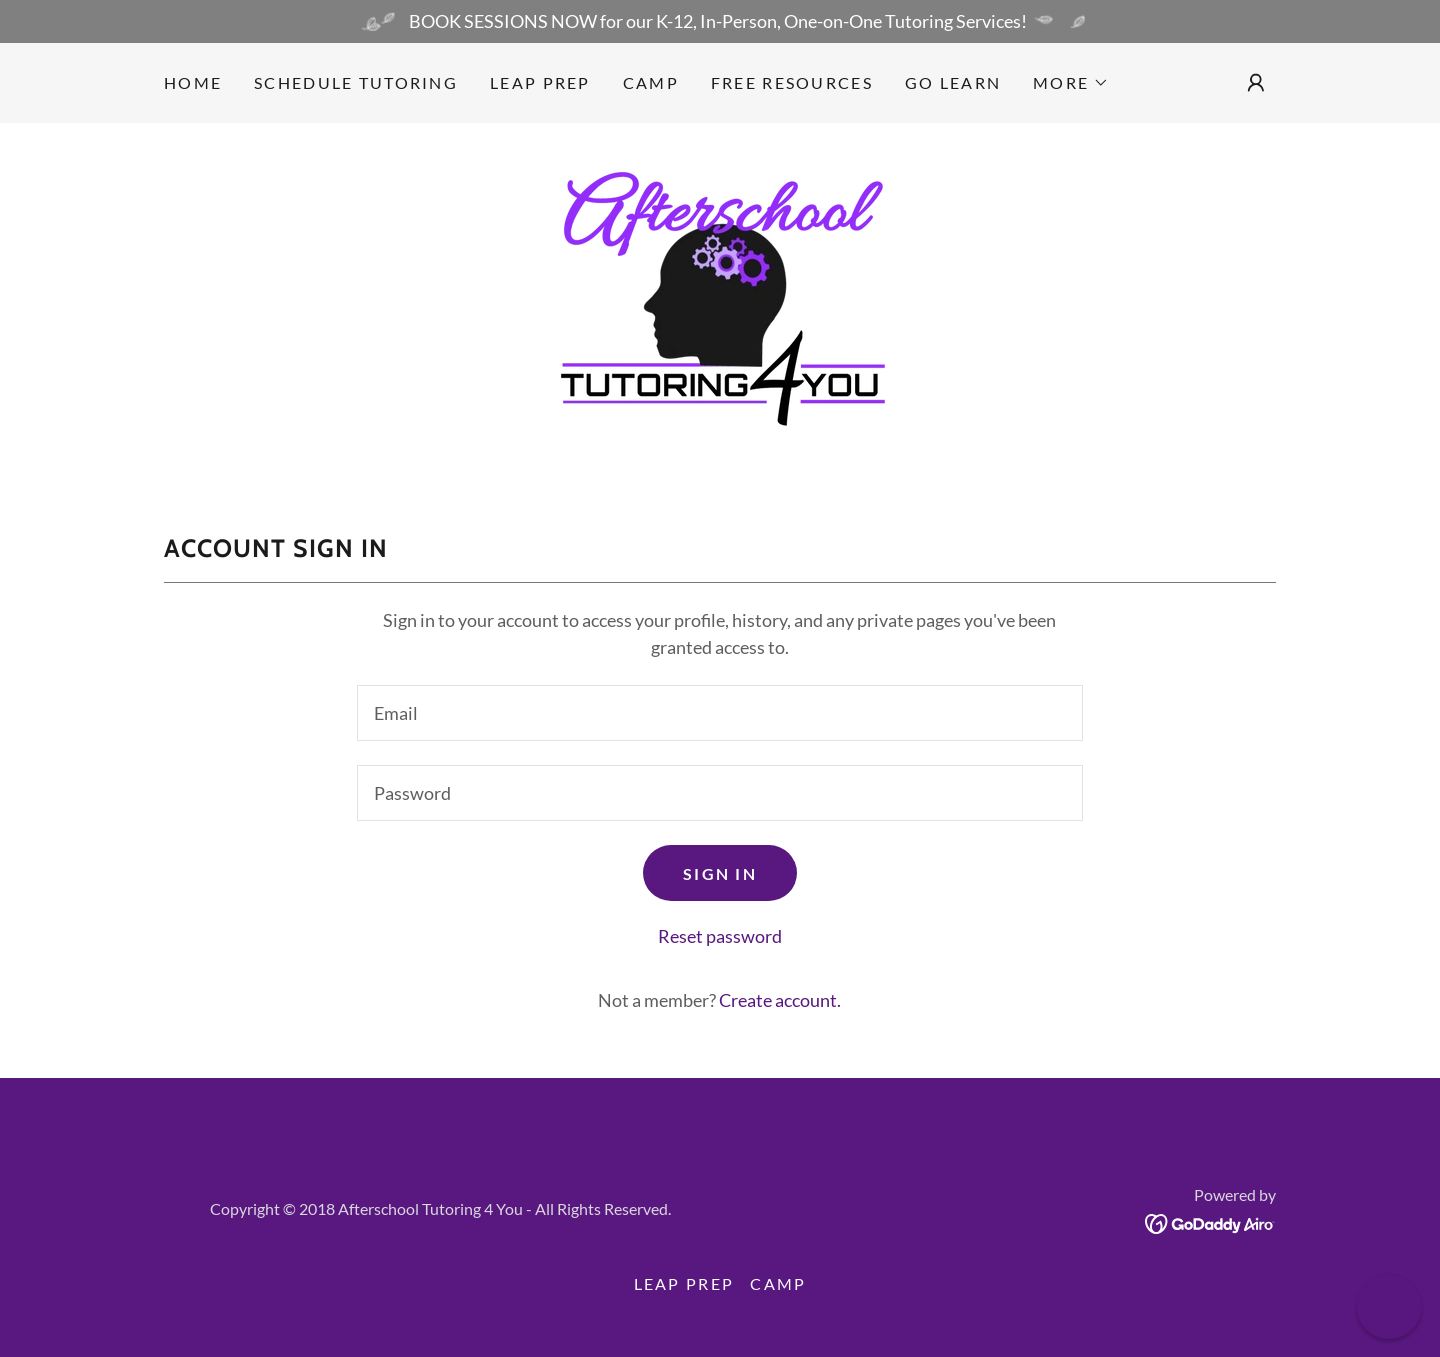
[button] (1071, 83)
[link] (720, 305)
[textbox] (719, 713)
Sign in (720, 873)
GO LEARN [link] (953, 82)
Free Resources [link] (792, 82)
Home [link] (193, 82)
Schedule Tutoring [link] (356, 82)
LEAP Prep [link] (540, 82)
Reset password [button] (720, 936)
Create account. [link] (780, 1000)
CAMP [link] (651, 82)
